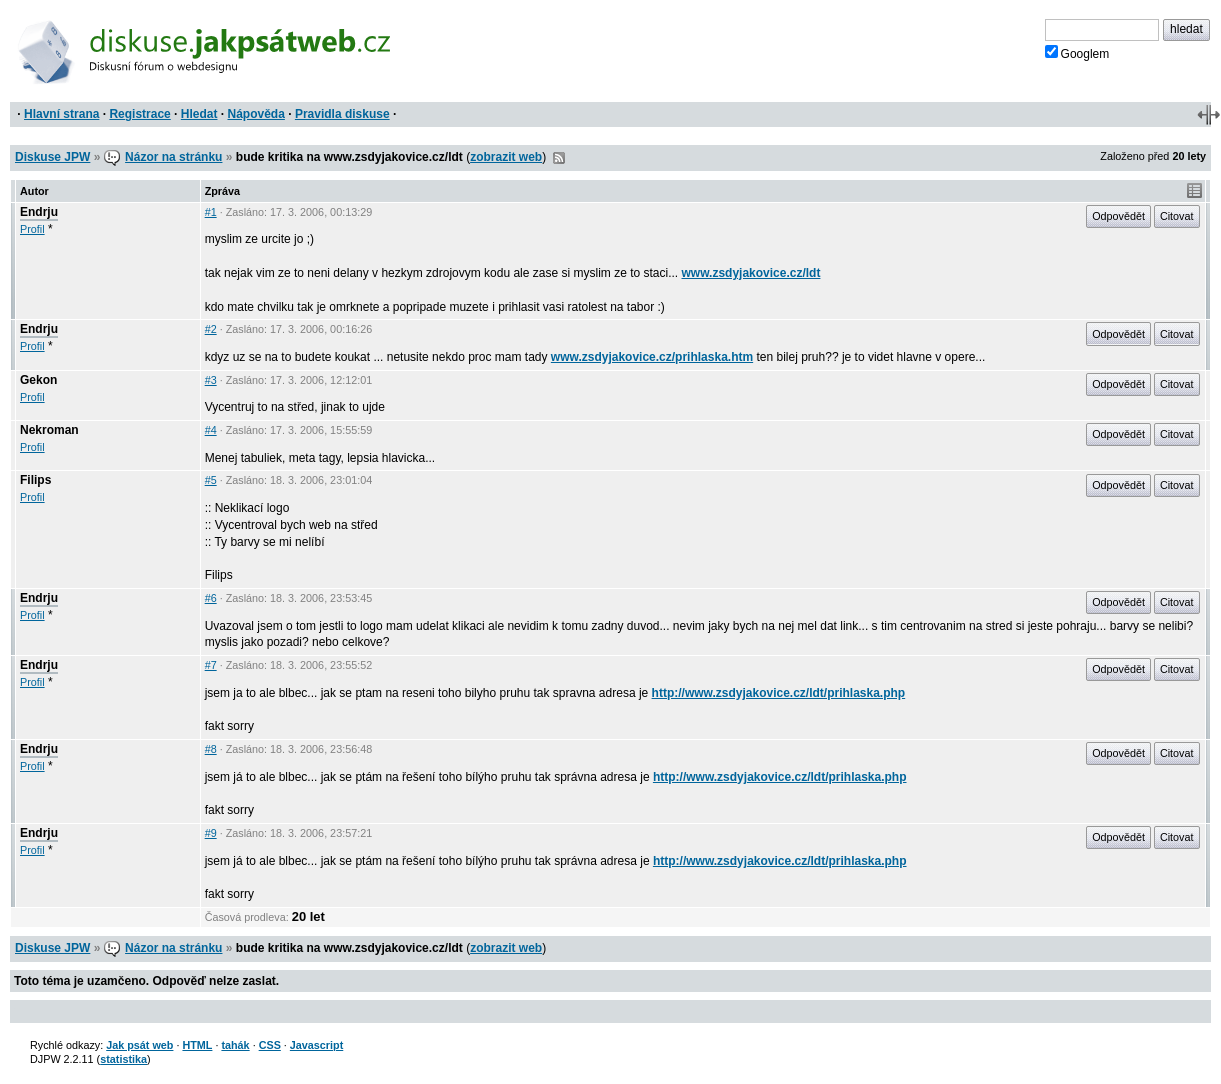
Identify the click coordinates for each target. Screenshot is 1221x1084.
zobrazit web (506, 157)
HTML (197, 1045)
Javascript (316, 1045)
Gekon (38, 380)
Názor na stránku (173, 157)
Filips (35, 480)
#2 (211, 329)
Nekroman (49, 430)
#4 (211, 430)
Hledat (199, 114)
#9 (211, 833)
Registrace (139, 114)
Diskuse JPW (52, 157)
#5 (211, 480)
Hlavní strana (61, 114)
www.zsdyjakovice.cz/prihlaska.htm (652, 357)
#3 (211, 380)
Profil (32, 229)
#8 (211, 749)
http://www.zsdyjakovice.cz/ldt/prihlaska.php (779, 693)
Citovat (1177, 216)
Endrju (39, 212)
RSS (559, 158)
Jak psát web (139, 1045)
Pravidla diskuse (342, 114)
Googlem (1077, 53)
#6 (211, 598)
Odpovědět (1118, 216)
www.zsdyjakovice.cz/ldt (751, 273)
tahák (235, 1045)
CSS (270, 1045)
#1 (211, 212)
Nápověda (256, 114)
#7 (211, 665)
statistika (123, 1059)
